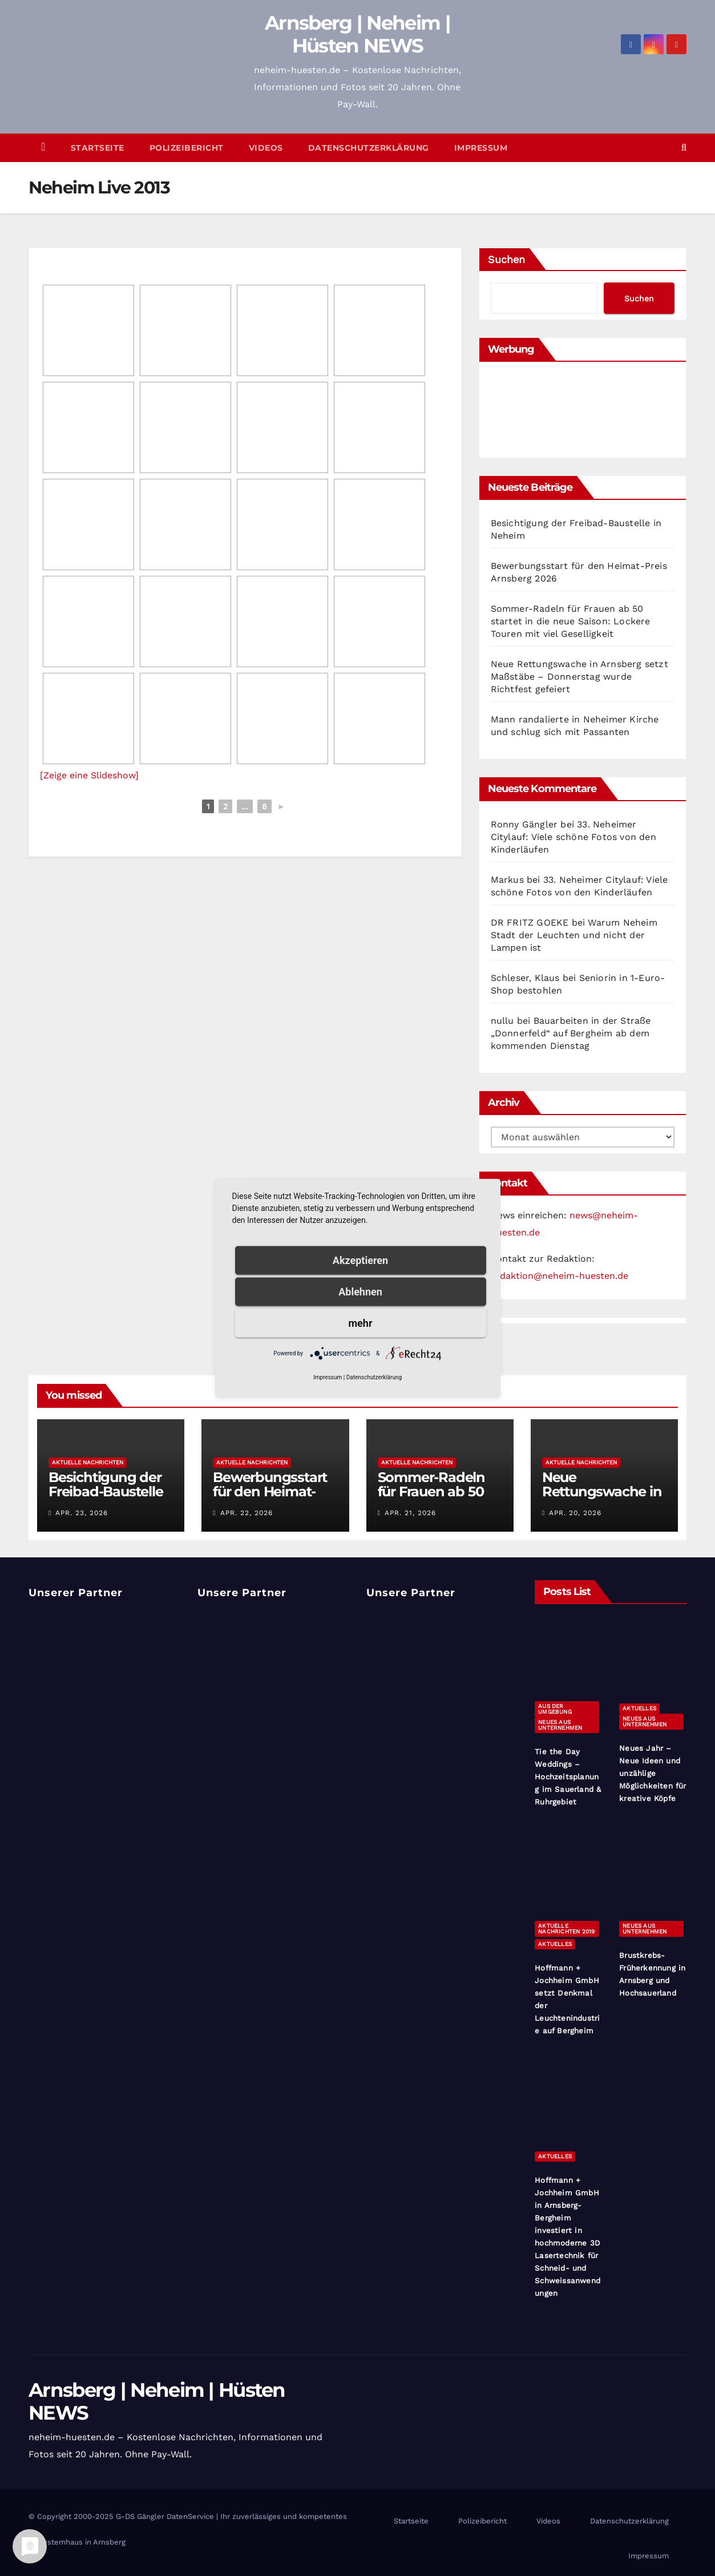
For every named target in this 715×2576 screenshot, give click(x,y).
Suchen (506, 259)
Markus (507, 879)
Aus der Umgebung (555, 1709)
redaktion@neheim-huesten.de (559, 1275)
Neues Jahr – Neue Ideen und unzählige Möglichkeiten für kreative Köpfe (652, 1773)
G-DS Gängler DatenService (165, 2516)
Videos (266, 148)
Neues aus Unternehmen (560, 1725)
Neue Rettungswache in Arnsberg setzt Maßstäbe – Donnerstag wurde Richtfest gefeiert (579, 677)
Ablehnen (360, 1292)
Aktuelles (639, 1708)
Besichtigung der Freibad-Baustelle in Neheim (106, 1491)
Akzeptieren (360, 1260)
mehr (361, 1323)
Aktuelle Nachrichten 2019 (566, 1929)
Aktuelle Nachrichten (87, 1462)
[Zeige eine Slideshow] (89, 775)
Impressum (481, 148)
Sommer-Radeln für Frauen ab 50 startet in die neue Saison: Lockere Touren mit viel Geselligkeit (571, 621)
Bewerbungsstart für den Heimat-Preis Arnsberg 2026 (270, 1498)
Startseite (97, 148)
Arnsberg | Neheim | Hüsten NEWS (357, 34)
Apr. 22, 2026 (246, 1513)
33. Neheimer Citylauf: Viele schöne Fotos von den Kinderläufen (573, 837)
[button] (683, 147)
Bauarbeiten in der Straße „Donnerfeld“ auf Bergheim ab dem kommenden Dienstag (571, 1033)
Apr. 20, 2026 (575, 1513)
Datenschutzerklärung (368, 148)
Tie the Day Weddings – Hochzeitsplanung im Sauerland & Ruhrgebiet (568, 1776)
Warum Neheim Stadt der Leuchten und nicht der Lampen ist (574, 935)
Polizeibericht (187, 148)
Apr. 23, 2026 (81, 1513)
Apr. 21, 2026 (410, 1513)
